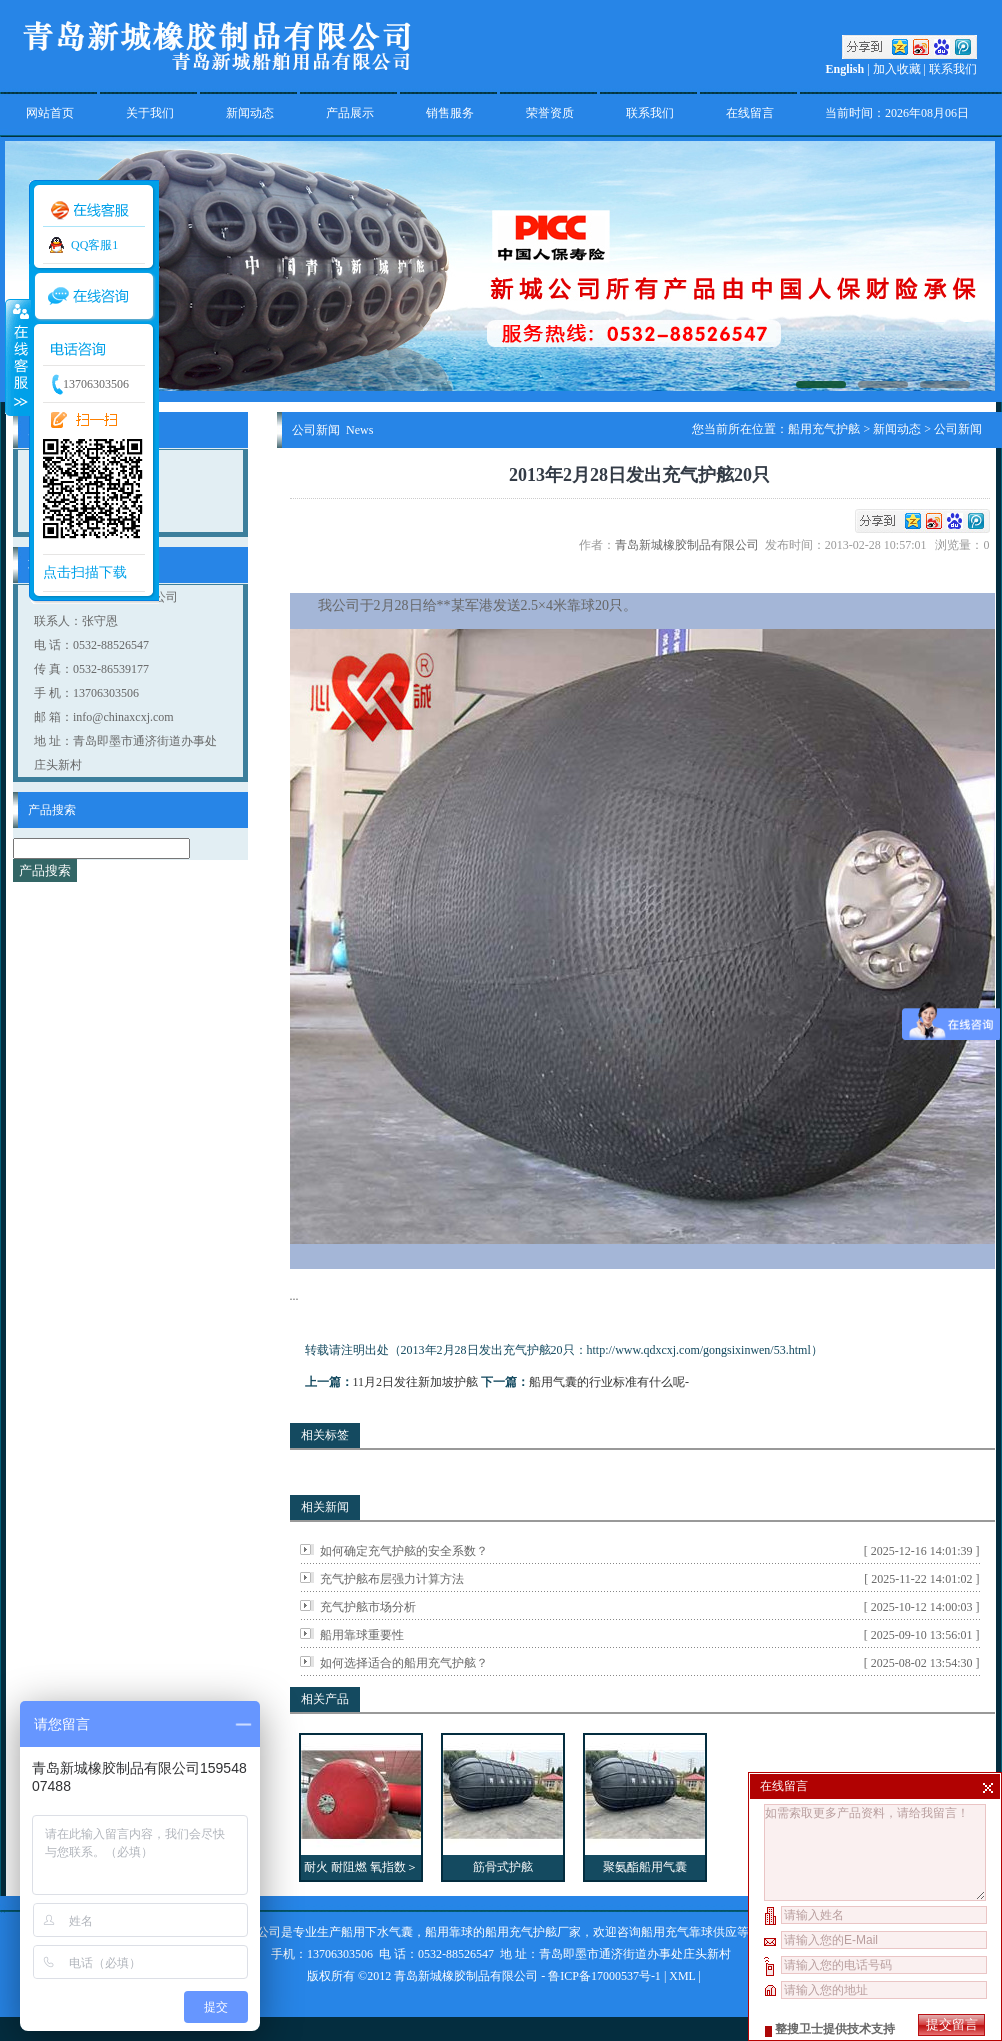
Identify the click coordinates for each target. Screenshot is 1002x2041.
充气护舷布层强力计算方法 (392, 1579)
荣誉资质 (550, 113)
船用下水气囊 (377, 1932)
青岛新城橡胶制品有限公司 (690, 545)
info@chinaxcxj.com (123, 717)
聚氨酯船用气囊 (645, 1867)
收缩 (17, 357)
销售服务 (450, 113)
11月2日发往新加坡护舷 (416, 1382)
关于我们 (150, 113)
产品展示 (350, 113)
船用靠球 (449, 1932)
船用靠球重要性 (362, 1635)
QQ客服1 (94, 245)
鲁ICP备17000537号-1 (604, 1976)
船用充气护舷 (824, 429)
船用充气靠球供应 (689, 1932)
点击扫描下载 (85, 572)
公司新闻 (958, 429)
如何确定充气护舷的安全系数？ (404, 1551)
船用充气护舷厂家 (533, 1932)
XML (682, 1976)
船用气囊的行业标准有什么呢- (609, 1382)
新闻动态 (250, 113)
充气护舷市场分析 (368, 1607)
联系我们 (953, 69)
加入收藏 (897, 69)
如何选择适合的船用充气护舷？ (404, 1663)
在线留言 (750, 113)
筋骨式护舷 (503, 1867)
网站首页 (50, 113)
